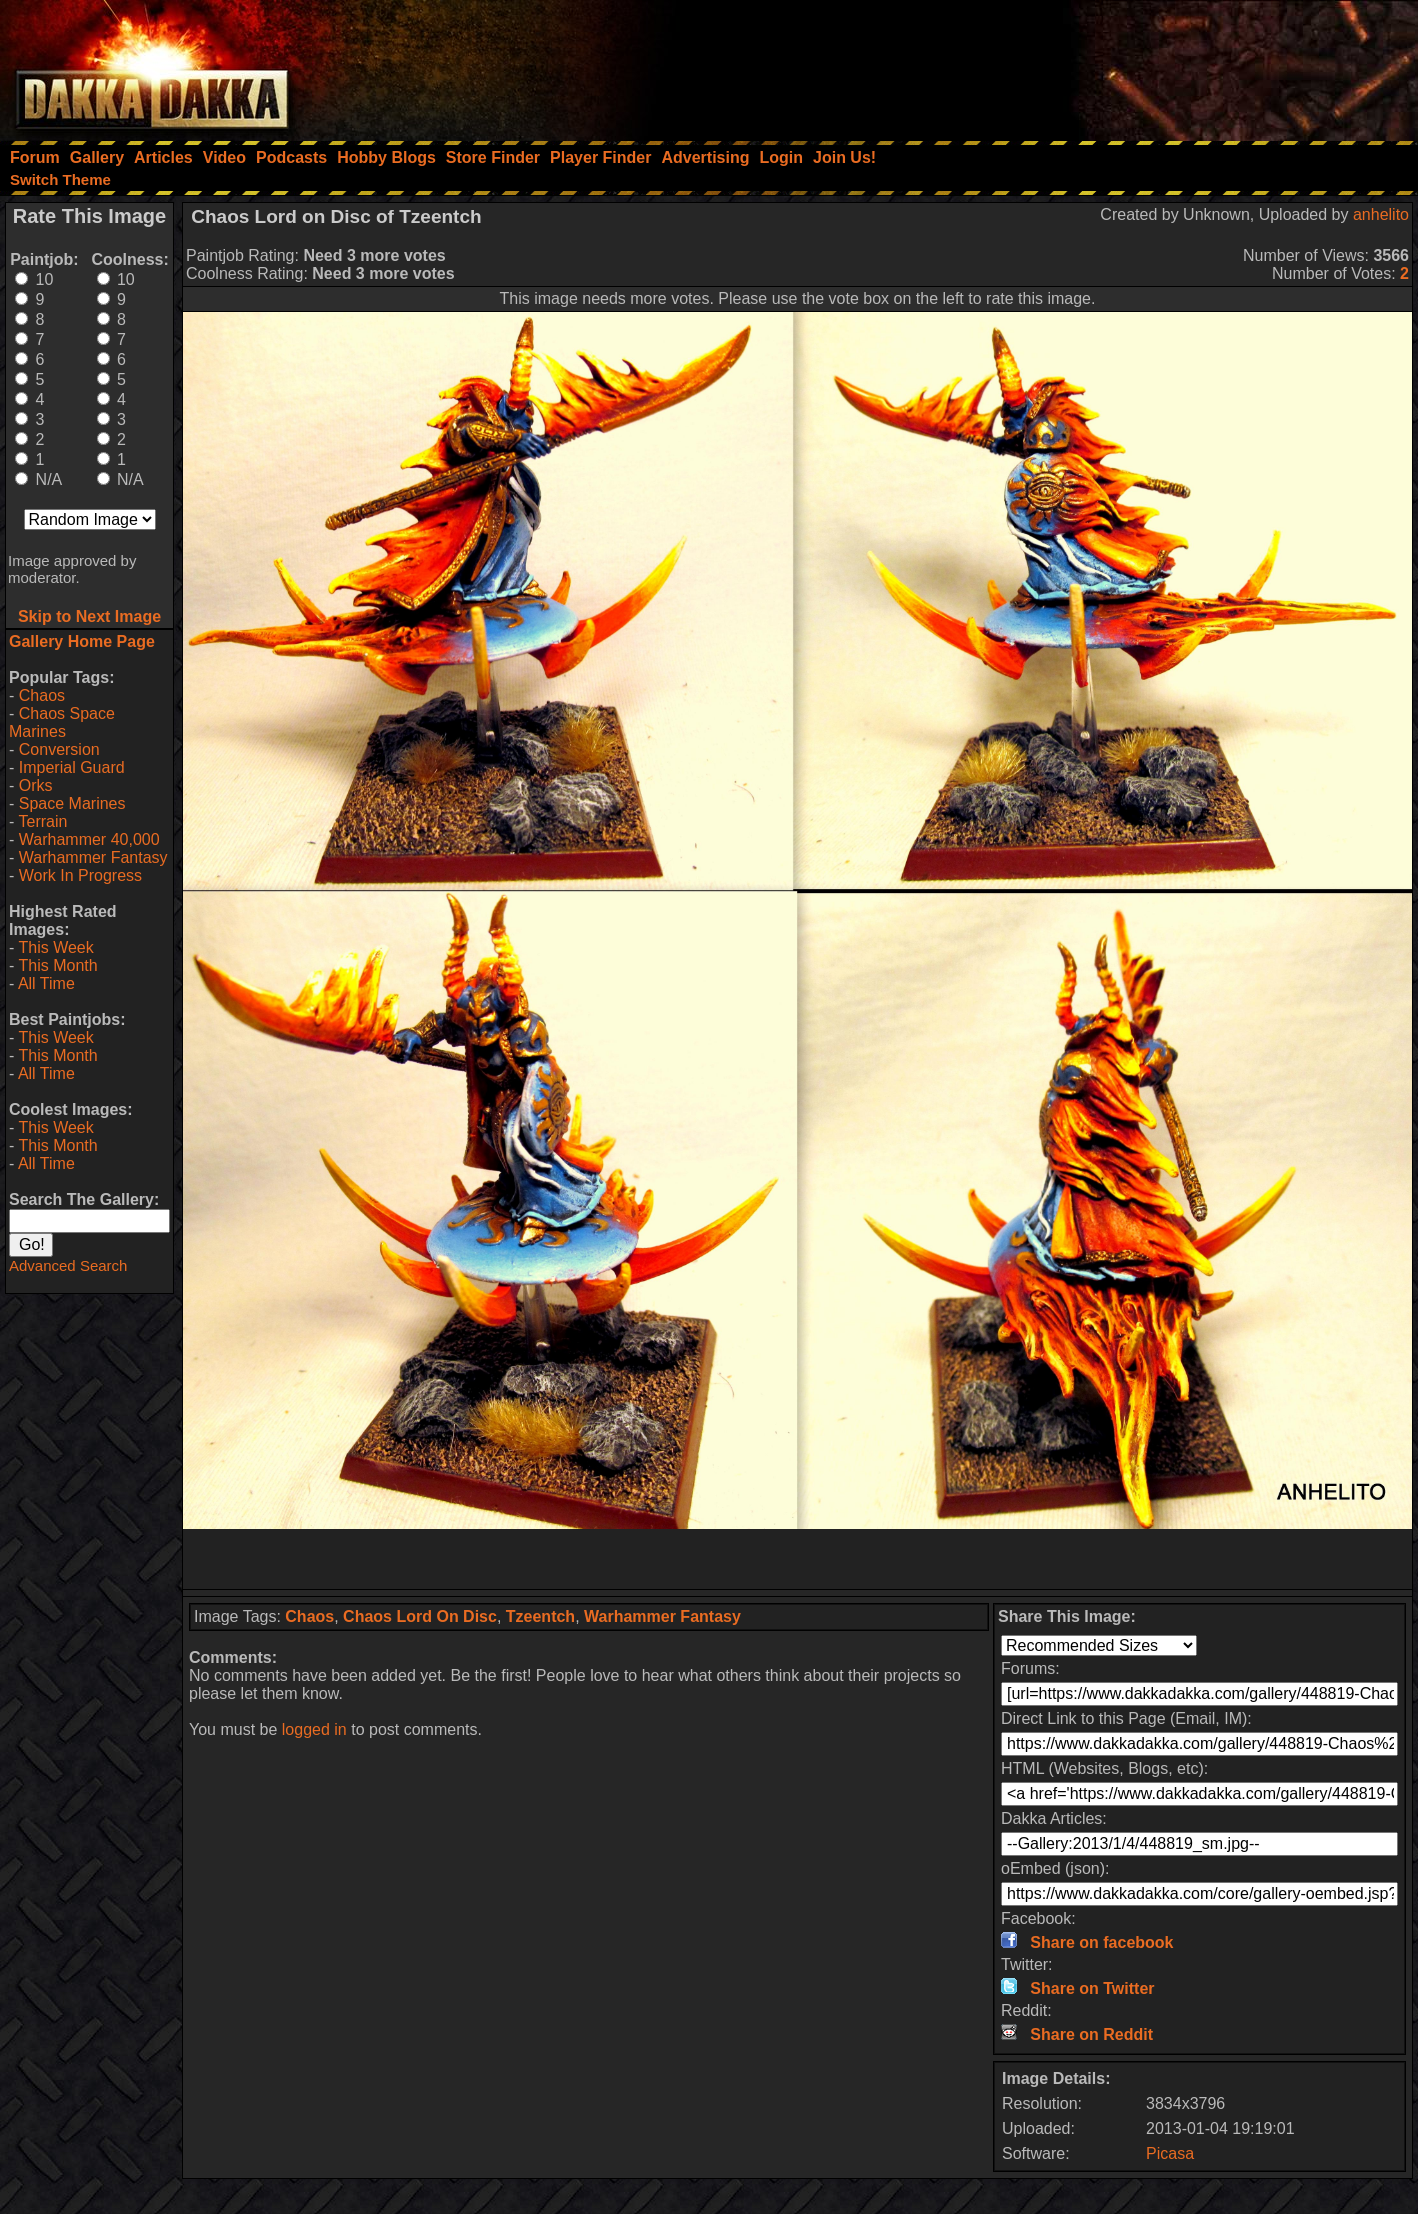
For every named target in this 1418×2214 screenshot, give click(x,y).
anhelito (1381, 214)
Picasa (1170, 2153)
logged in (314, 1729)
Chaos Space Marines (62, 722)
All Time (46, 983)
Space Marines (72, 803)
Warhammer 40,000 (89, 839)
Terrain (42, 821)
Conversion (59, 749)
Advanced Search (68, 1265)
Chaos (42, 695)
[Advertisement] (1149, 65)
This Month (57, 965)
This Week (55, 947)
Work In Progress (80, 875)
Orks (36, 785)
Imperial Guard (72, 767)
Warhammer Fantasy (93, 857)
